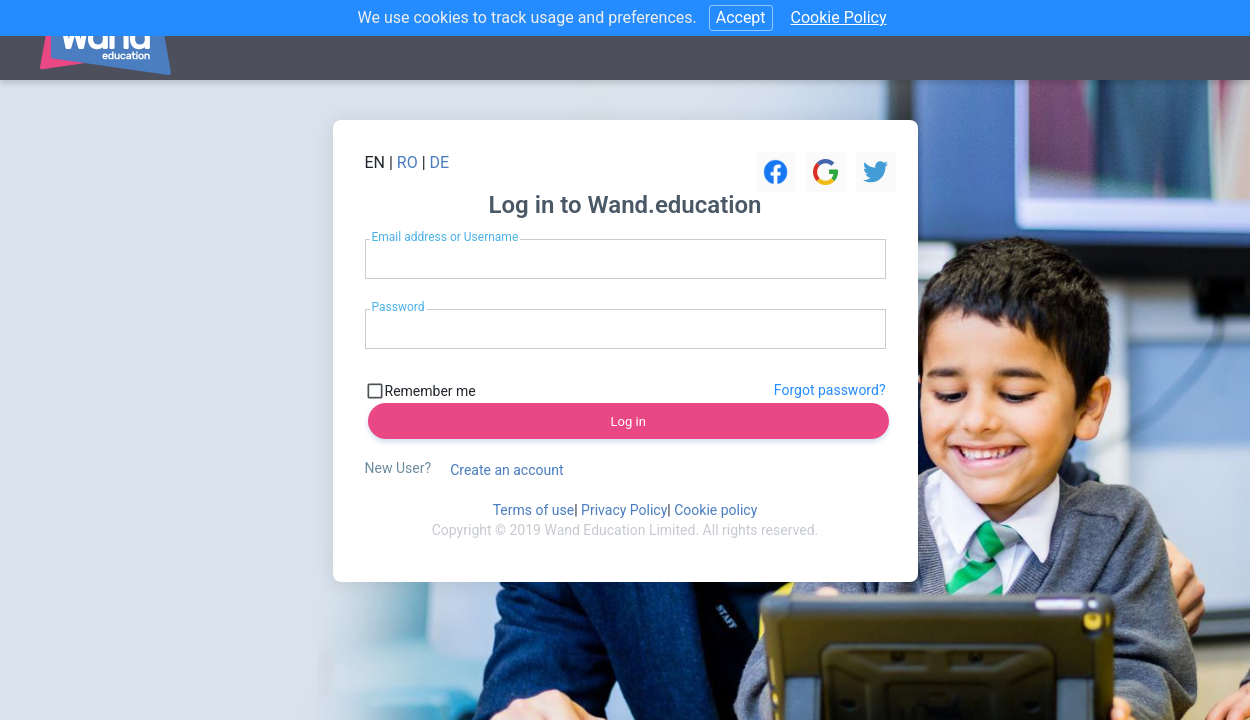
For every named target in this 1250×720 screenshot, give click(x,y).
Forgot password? (830, 390)
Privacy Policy (624, 510)
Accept (741, 17)
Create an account (506, 470)
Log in (628, 421)
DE (440, 162)
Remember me (430, 391)
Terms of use (534, 510)
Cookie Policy (839, 17)
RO (407, 162)
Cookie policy (715, 510)
